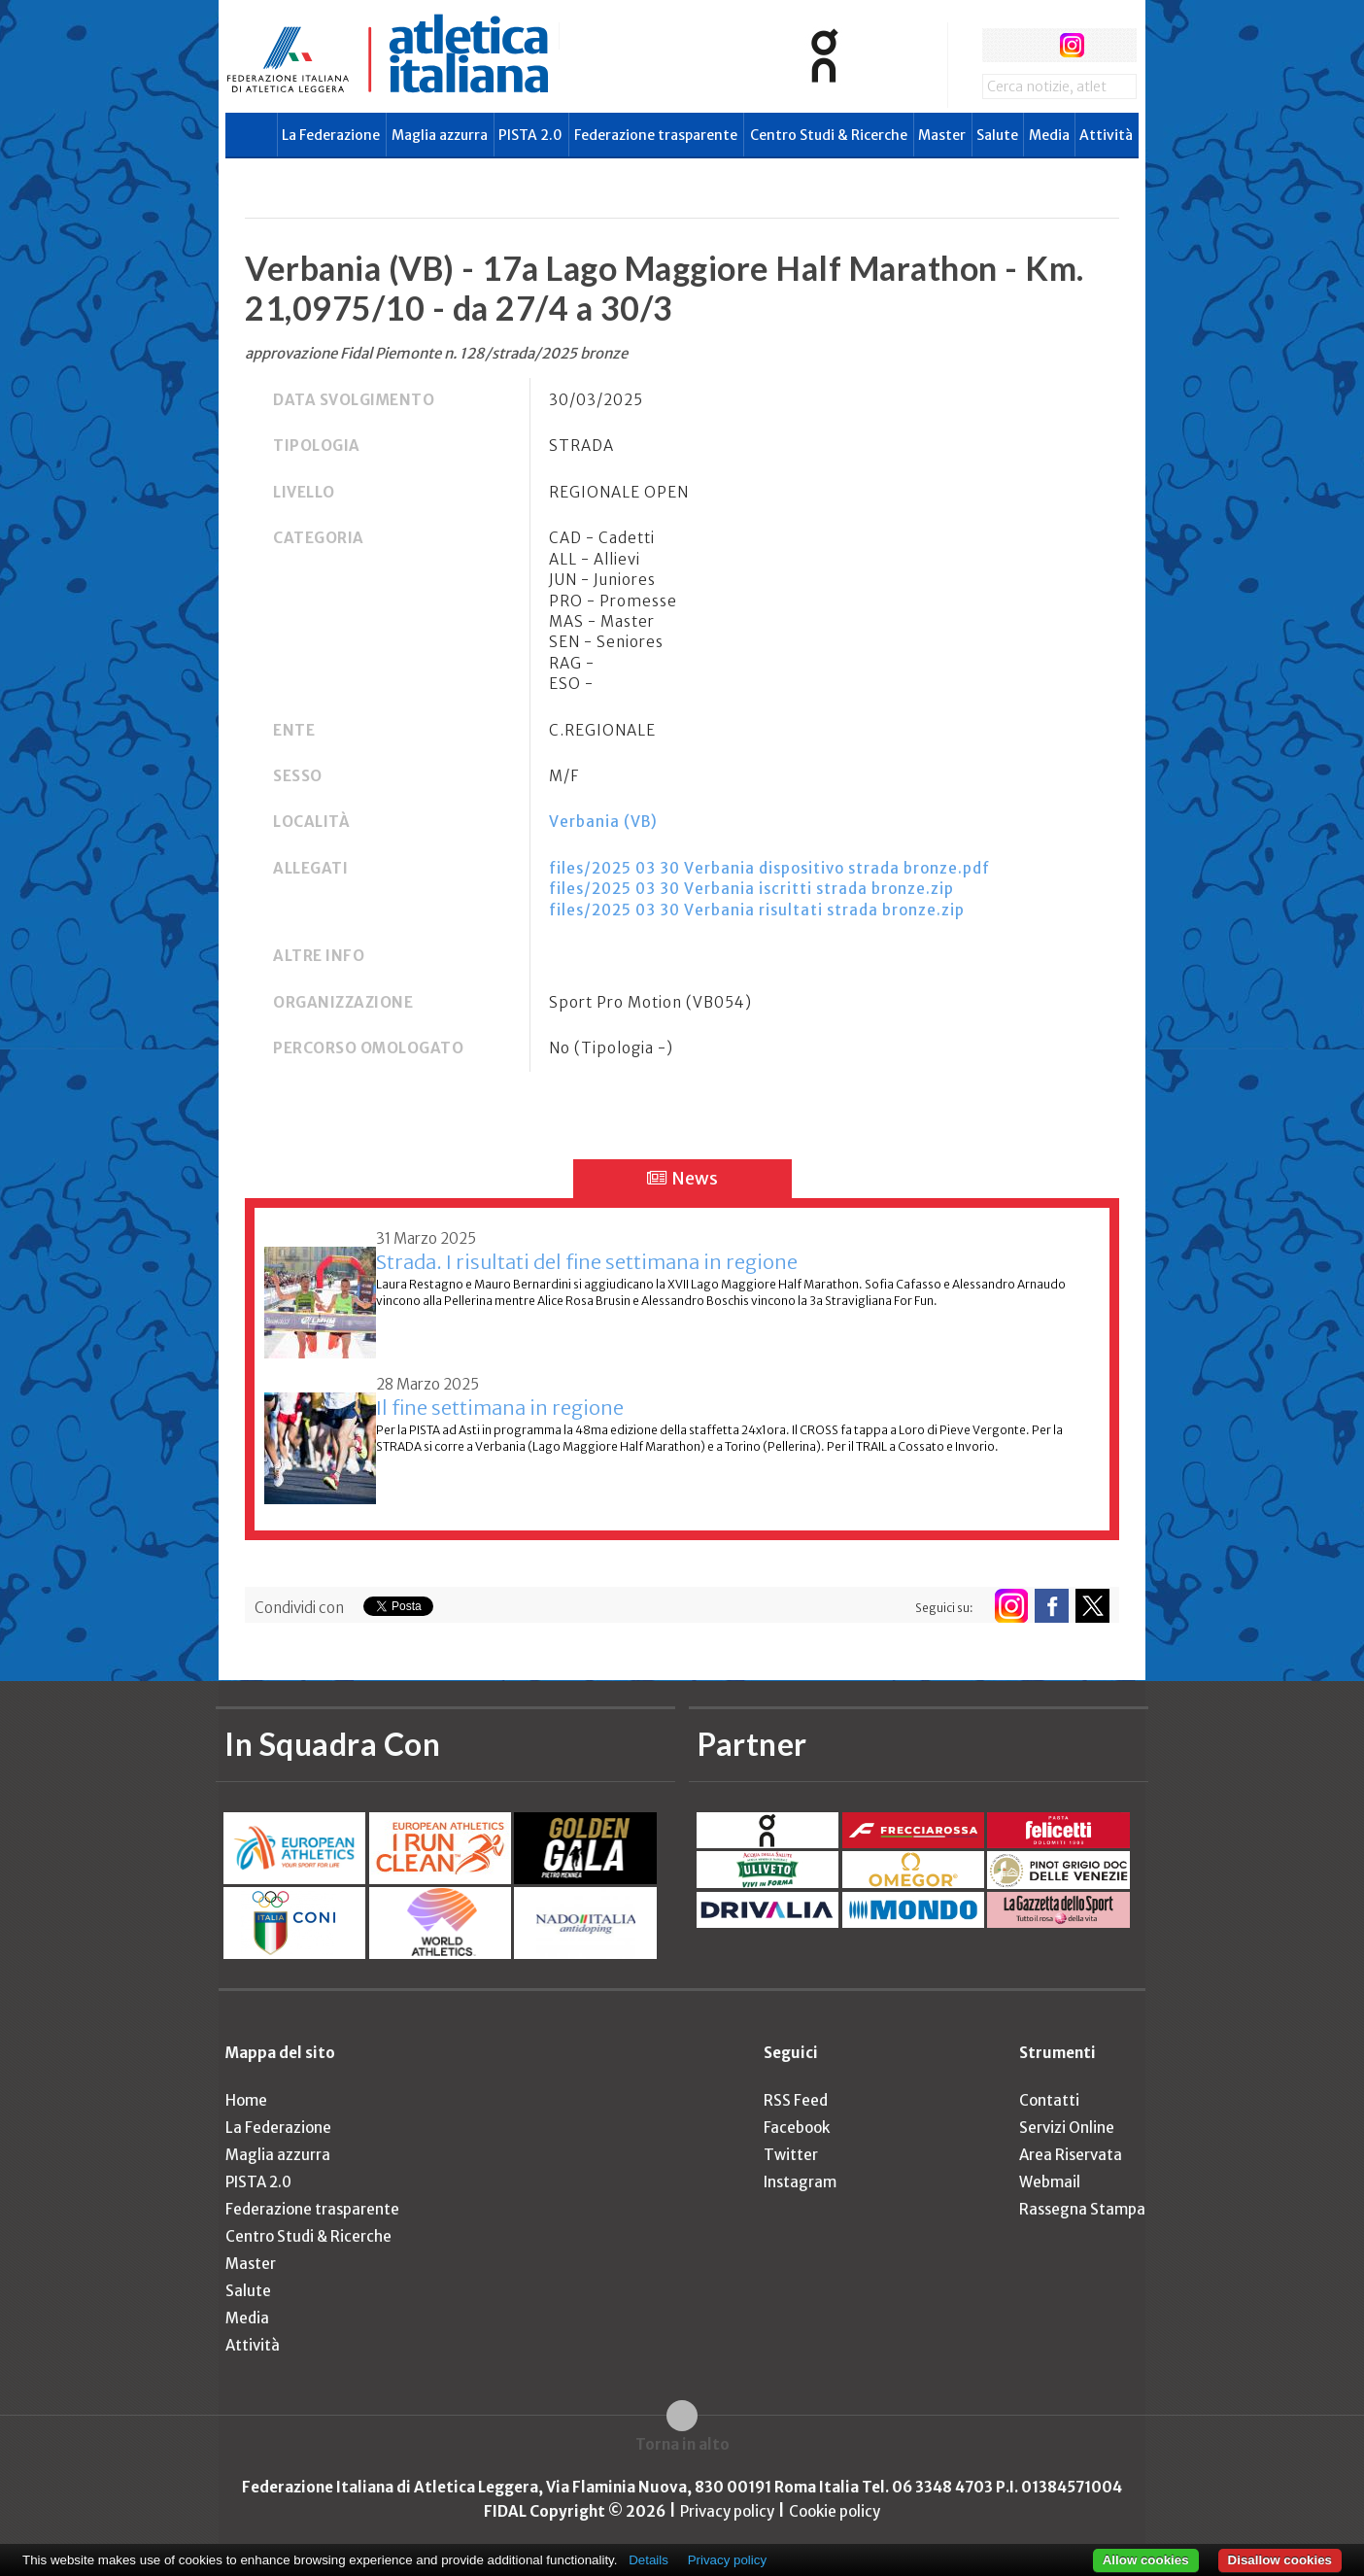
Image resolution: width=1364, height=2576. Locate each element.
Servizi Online (1066, 2127)
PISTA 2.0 (530, 135)
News (682, 1178)
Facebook (797, 2127)
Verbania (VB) (603, 821)
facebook (999, 45)
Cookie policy (834, 2511)
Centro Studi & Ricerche (828, 135)
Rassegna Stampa (1082, 2209)
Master (942, 135)
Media (1049, 135)
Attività (1106, 135)
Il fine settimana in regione (500, 1407)
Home (246, 2100)
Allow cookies (1146, 2560)
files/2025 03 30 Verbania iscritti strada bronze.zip (751, 888)
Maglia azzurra (440, 135)
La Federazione (331, 135)
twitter (1035, 45)
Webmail (1049, 2182)
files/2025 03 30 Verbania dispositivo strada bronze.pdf (769, 868)
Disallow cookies (1280, 2560)
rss (1108, 45)
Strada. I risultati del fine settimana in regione (587, 1262)
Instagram (800, 2182)
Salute (997, 135)
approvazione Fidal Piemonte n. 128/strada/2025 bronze (436, 353)
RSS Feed (796, 2100)
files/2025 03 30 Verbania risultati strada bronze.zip (757, 910)
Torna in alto (682, 2444)
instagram (1072, 45)
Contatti (1049, 2100)
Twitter (791, 2155)
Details (648, 2560)
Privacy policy (727, 2511)
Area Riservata (1070, 2155)
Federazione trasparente (655, 135)
